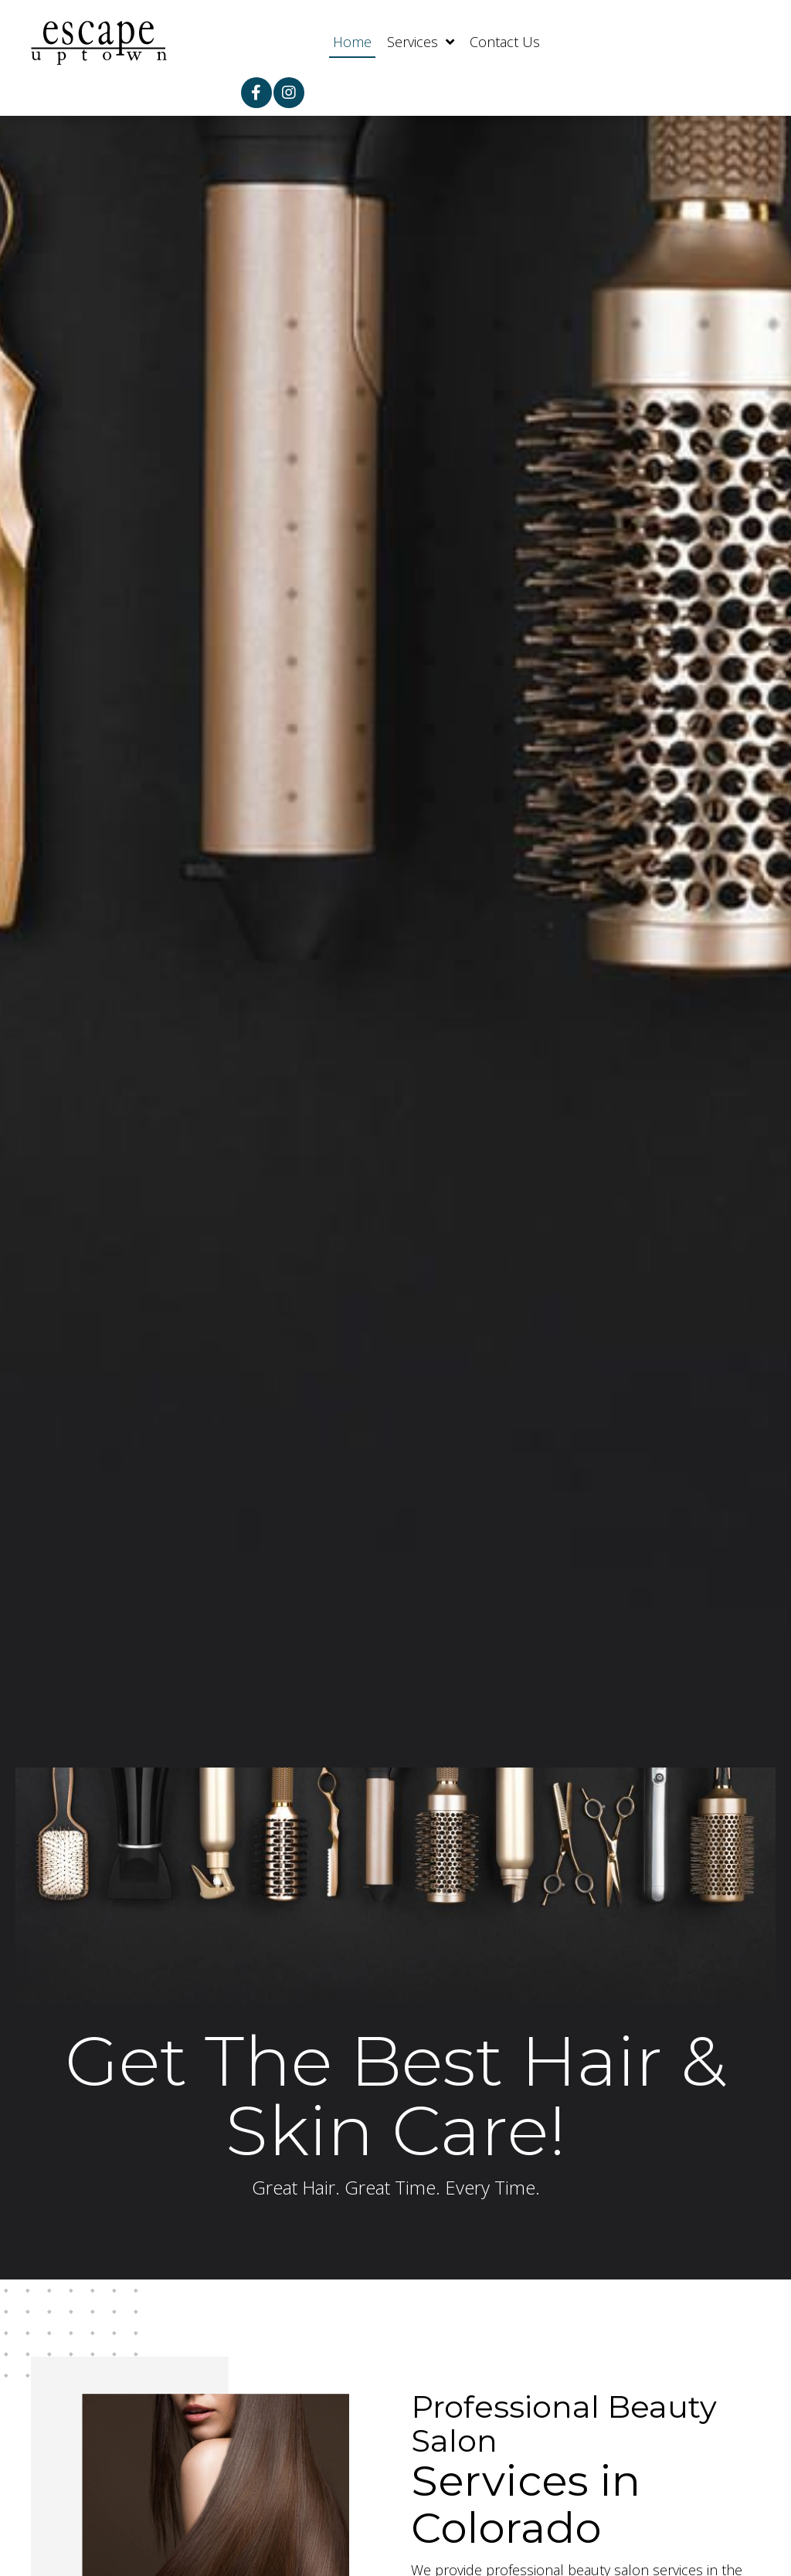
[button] (256, 92)
